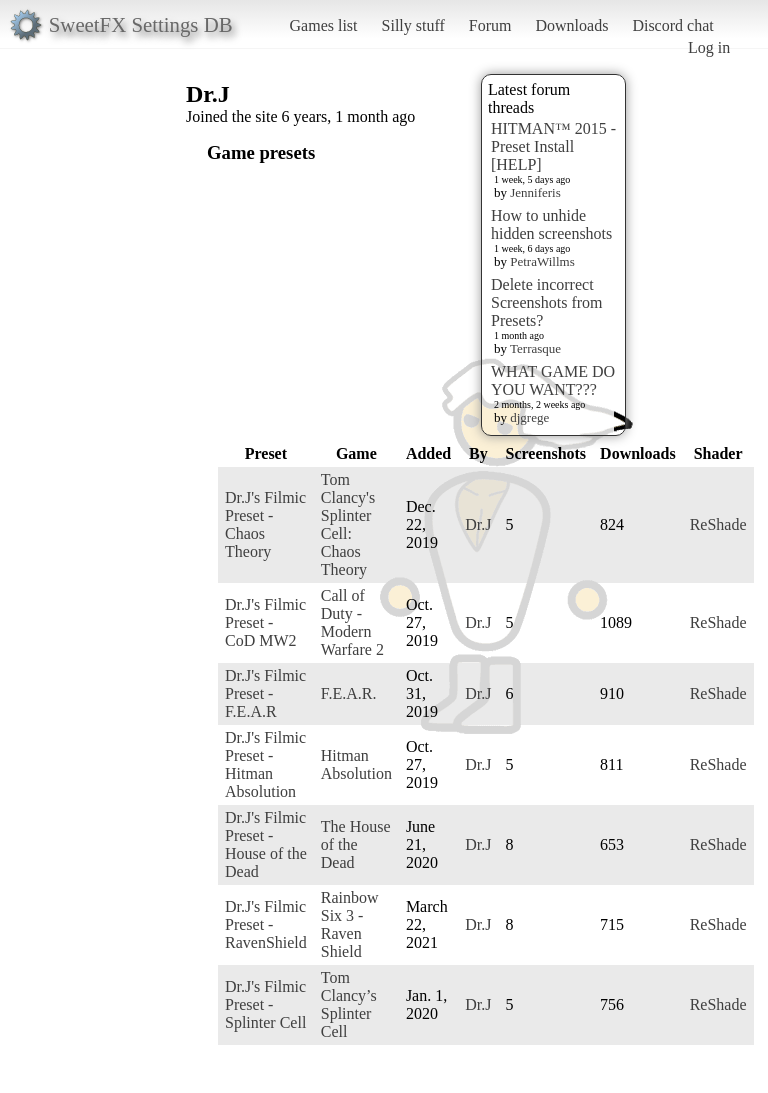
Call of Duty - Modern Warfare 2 (352, 622)
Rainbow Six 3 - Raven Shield (350, 924)
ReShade (718, 524)
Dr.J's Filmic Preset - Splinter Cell (265, 1004)
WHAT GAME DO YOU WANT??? (553, 380)
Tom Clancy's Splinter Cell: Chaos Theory (348, 524)
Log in (709, 47)
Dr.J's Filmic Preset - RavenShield (266, 924)
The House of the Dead (356, 844)
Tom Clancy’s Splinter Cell (349, 1004)
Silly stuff (413, 25)
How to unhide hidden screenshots (551, 224)
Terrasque (535, 348)
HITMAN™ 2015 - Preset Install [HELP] (553, 146)
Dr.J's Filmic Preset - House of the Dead (266, 844)
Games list (324, 25)
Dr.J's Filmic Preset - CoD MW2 (265, 622)
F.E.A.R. (349, 693)
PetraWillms (542, 261)
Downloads (571, 25)
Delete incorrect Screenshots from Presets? (547, 302)
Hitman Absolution (356, 764)
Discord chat (672, 25)
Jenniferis (535, 192)
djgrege (529, 417)
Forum (490, 25)
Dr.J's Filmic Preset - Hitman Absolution (265, 764)
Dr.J (478, 524)
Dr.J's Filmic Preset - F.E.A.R (265, 693)
